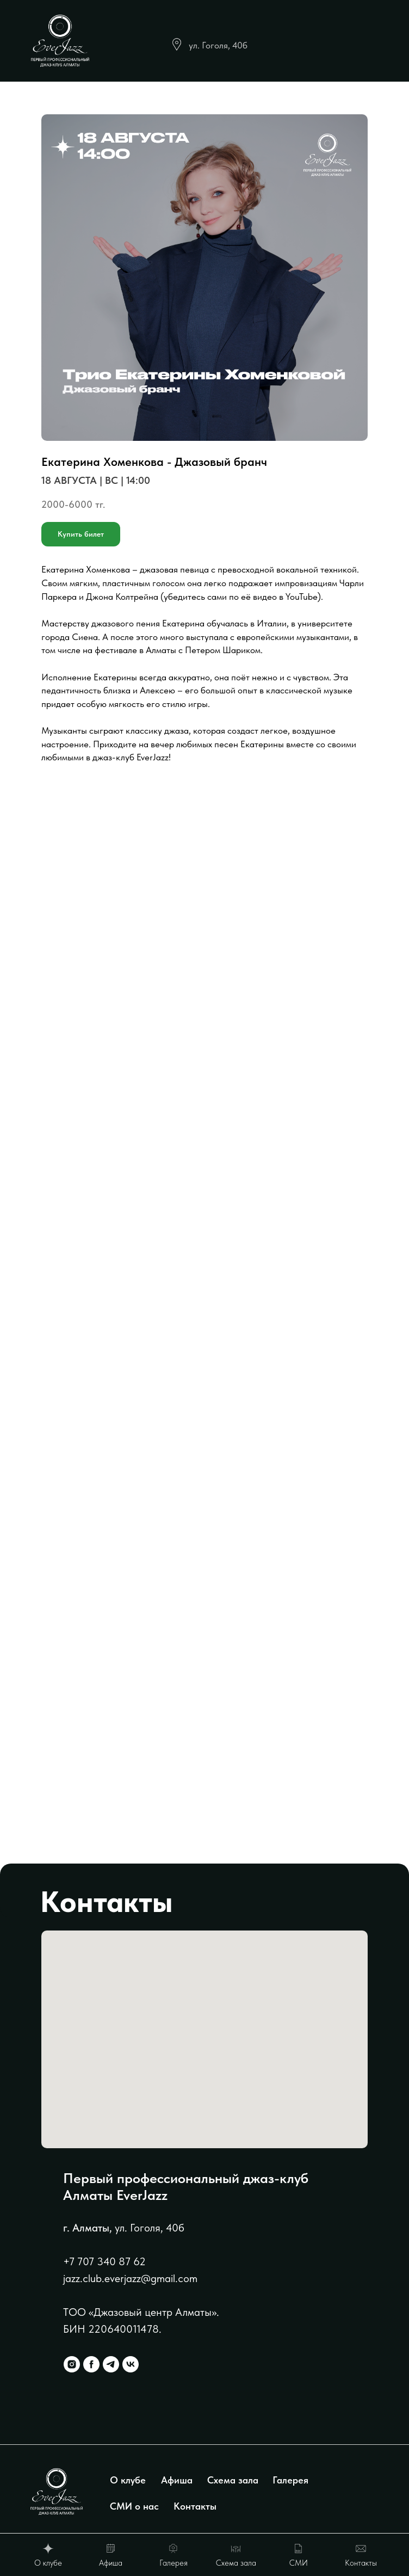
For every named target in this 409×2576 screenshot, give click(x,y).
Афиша (177, 2480)
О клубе (128, 2480)
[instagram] (72, 2364)
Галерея (290, 2480)
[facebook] (91, 2364)
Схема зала (232, 2480)
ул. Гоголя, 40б (218, 45)
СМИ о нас (134, 2506)
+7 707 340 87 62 (104, 2261)
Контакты (194, 2506)
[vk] (130, 2364)
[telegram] (111, 2364)
